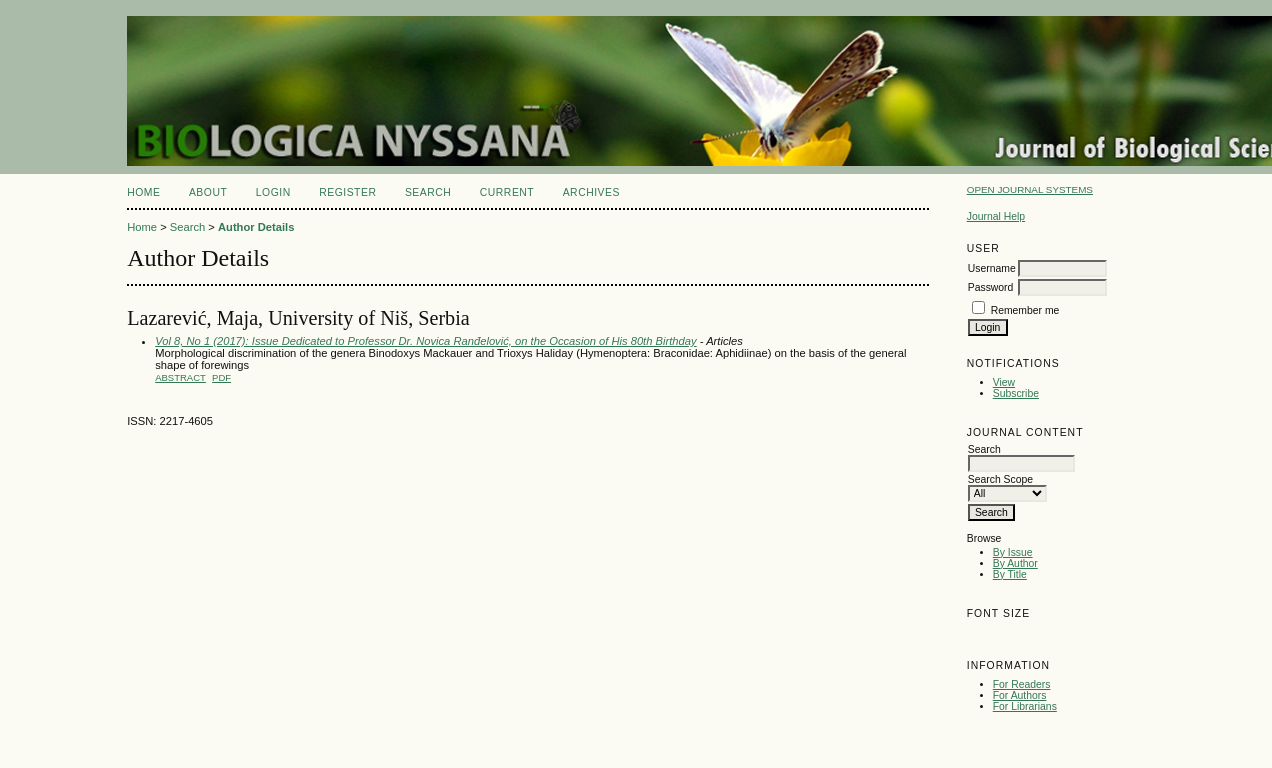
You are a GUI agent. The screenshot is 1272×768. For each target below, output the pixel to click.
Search (428, 192)
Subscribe (1016, 393)
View (1004, 382)
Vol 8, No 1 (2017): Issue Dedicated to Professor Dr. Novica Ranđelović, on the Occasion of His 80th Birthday (425, 341)
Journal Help (996, 216)
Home (143, 192)
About (208, 192)
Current (507, 192)
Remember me (1025, 310)
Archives (591, 192)
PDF (221, 377)
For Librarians (1025, 706)
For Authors (1020, 695)
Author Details (256, 227)
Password (991, 287)
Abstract (180, 377)
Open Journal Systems (1030, 189)
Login (273, 192)
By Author (1015, 563)
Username (992, 268)
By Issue (1013, 552)
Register (347, 192)
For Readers (1022, 684)
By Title (1010, 574)
